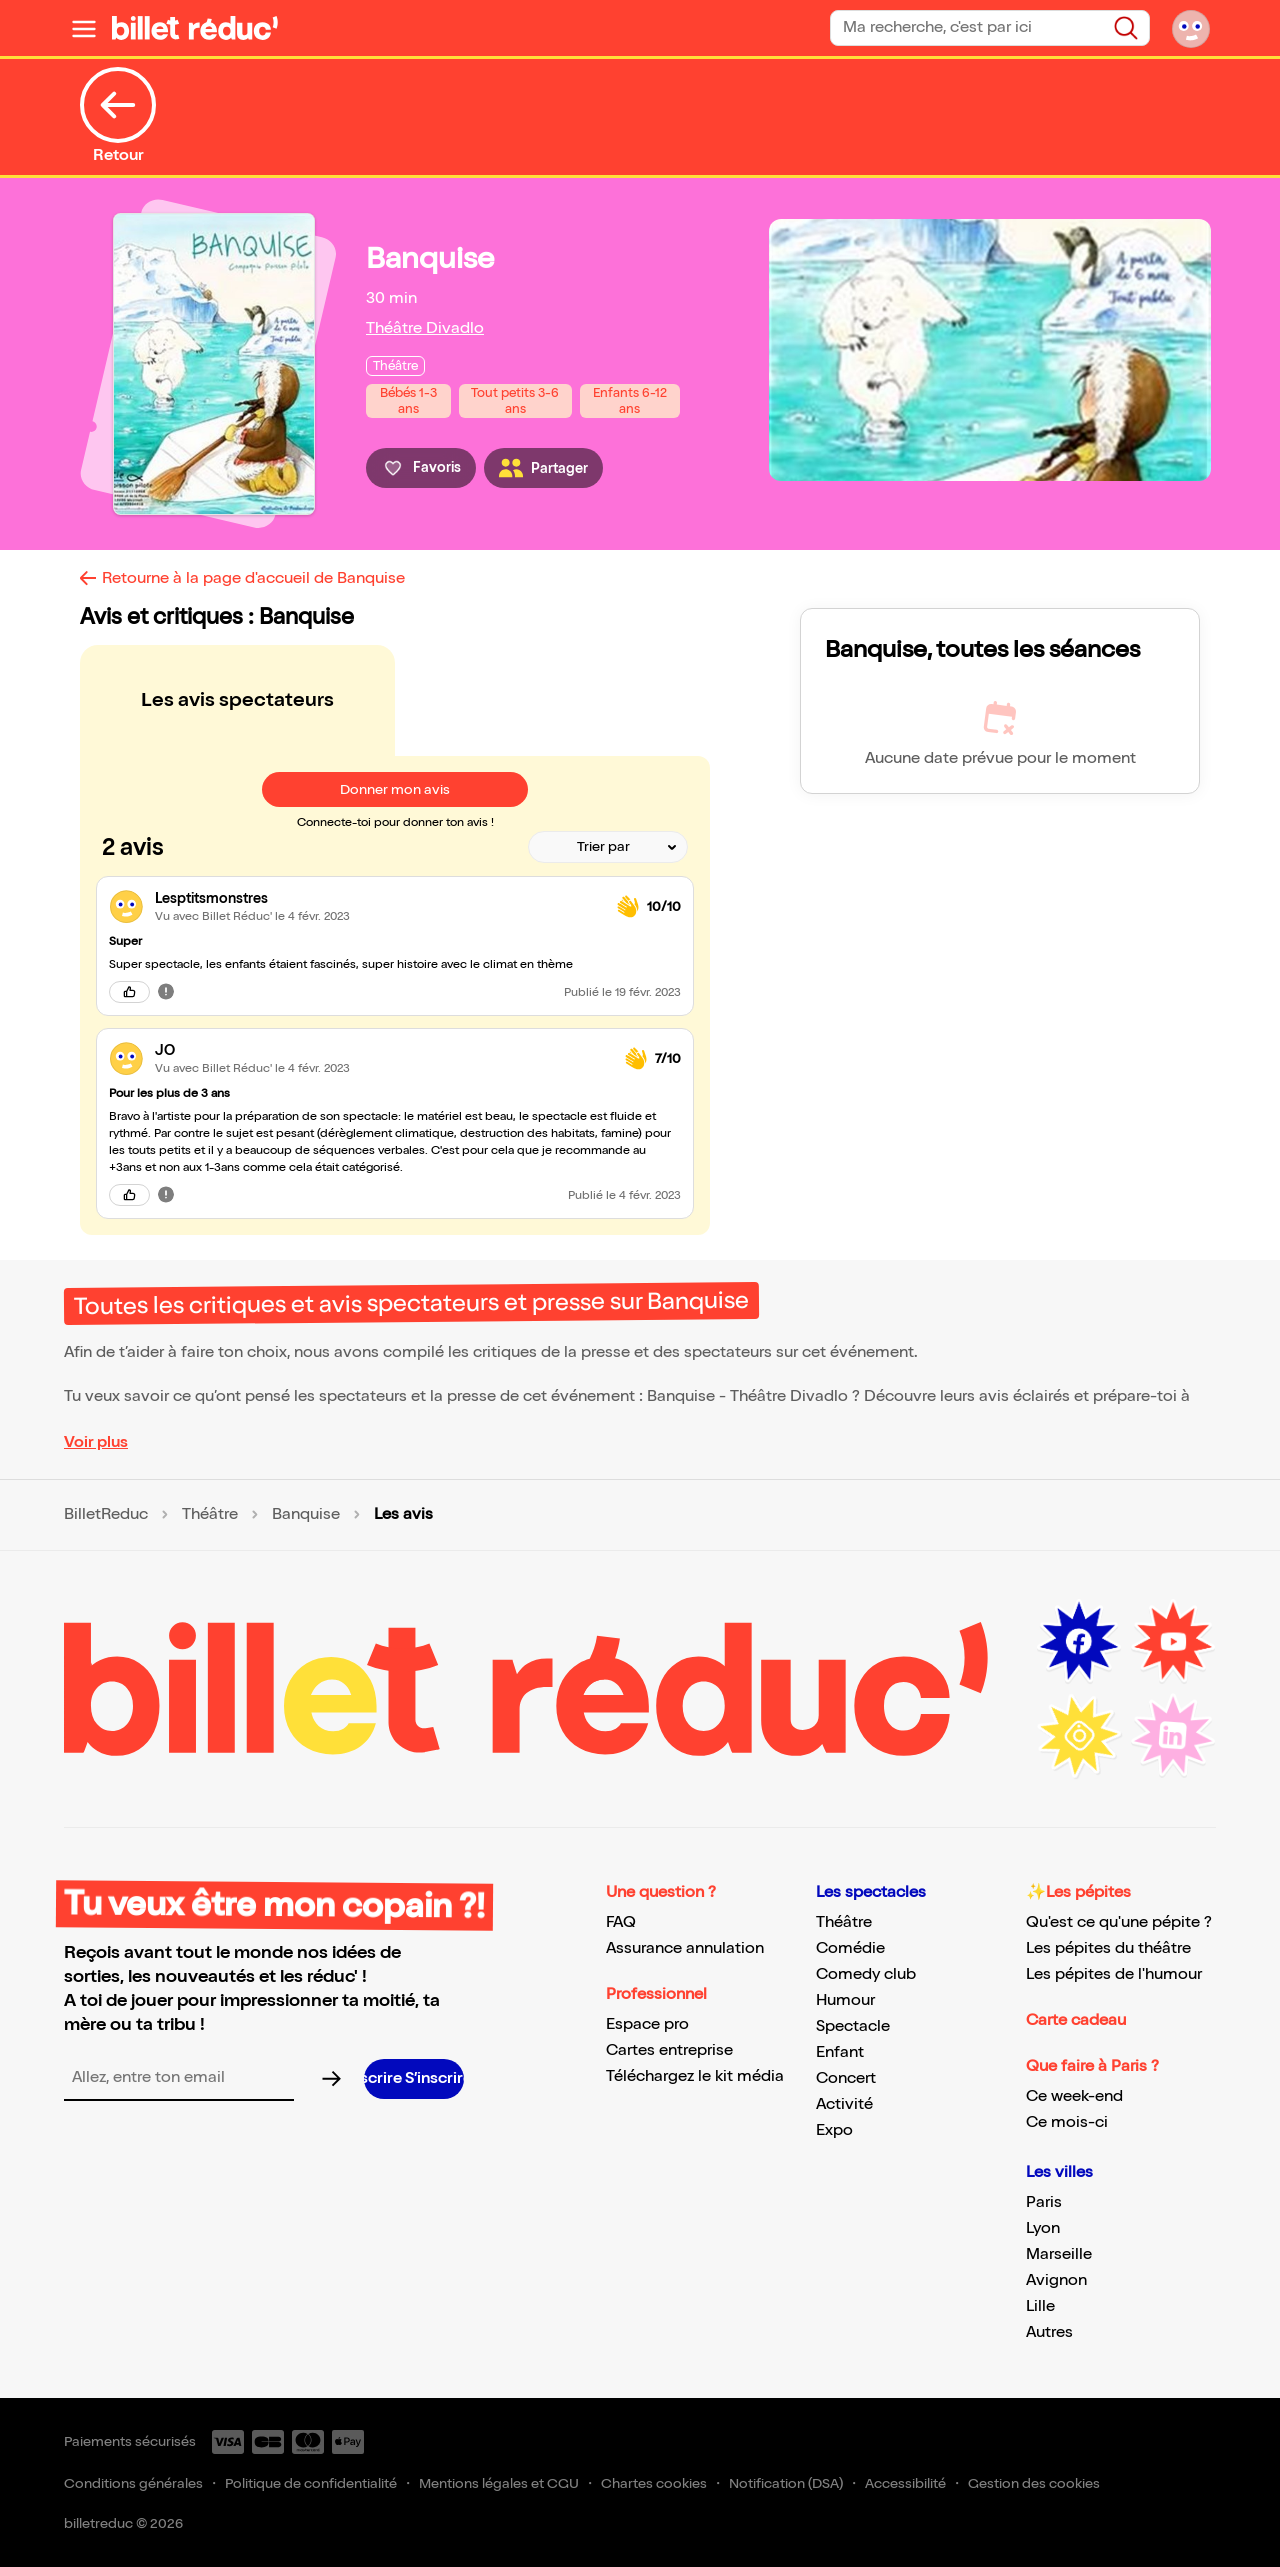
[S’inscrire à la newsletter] (414, 2079)
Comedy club (866, 1974)
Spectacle (853, 2026)
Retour (118, 116)
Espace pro (647, 2024)
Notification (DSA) (786, 2483)
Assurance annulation (685, 1948)
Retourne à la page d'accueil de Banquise (253, 578)
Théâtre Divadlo (425, 328)
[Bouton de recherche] (1126, 28)
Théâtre (210, 1515)
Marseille (1059, 2254)
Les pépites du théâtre (1108, 1948)
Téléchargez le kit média (695, 2076)
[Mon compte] (1191, 28)
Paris (1044, 2202)
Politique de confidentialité (311, 2483)
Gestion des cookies (1034, 2483)
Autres (1049, 2332)
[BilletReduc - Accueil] (195, 28)
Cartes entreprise (669, 2050)
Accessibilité (905, 2483)
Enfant (840, 2052)
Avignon (1056, 2280)
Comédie (850, 1948)
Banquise (306, 1515)
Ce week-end (1074, 2096)
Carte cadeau (1076, 2020)
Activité (844, 2104)
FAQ (621, 1922)
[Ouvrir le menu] (84, 28)
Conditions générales (133, 2483)
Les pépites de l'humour (1114, 1974)
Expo (834, 2130)
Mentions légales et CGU (499, 2483)
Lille (1040, 2306)
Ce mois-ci (1067, 2122)
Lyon (1043, 2228)
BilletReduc (106, 1515)
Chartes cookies (654, 2483)
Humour (845, 2000)
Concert (846, 2078)
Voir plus (96, 1442)
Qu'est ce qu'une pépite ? (1119, 1922)
